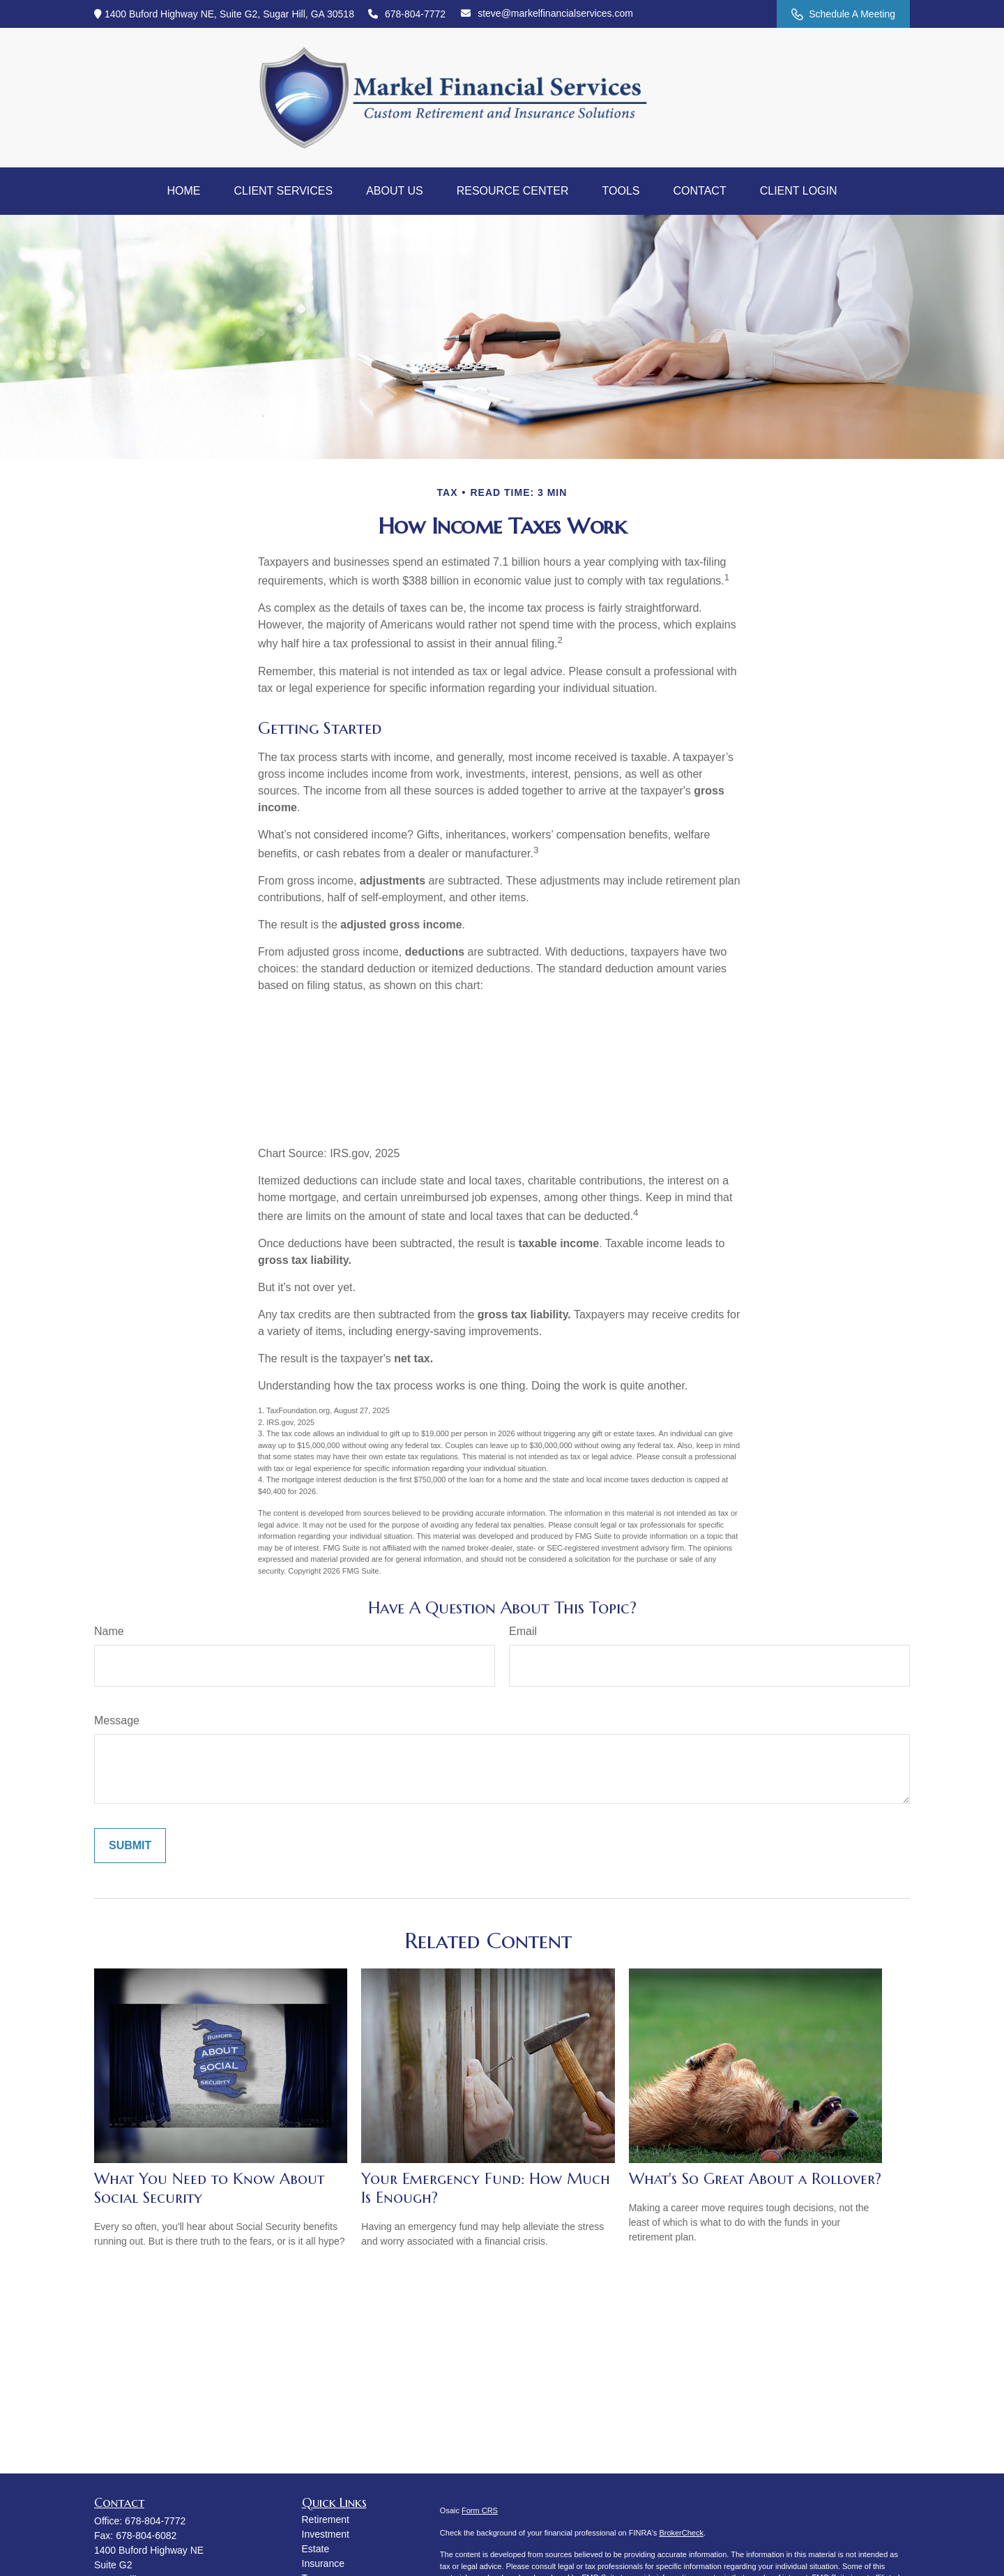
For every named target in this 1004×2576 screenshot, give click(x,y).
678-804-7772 (407, 14)
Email (523, 1631)
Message (116, 1720)
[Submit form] (130, 1845)
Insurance (323, 2563)
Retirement (325, 2519)
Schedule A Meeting (843, 14)
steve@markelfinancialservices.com (547, 13)
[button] (183, 191)
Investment (325, 2534)
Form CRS (480, 2510)
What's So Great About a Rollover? (755, 2178)
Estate (316, 2548)
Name (109, 1631)
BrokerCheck (681, 2533)
